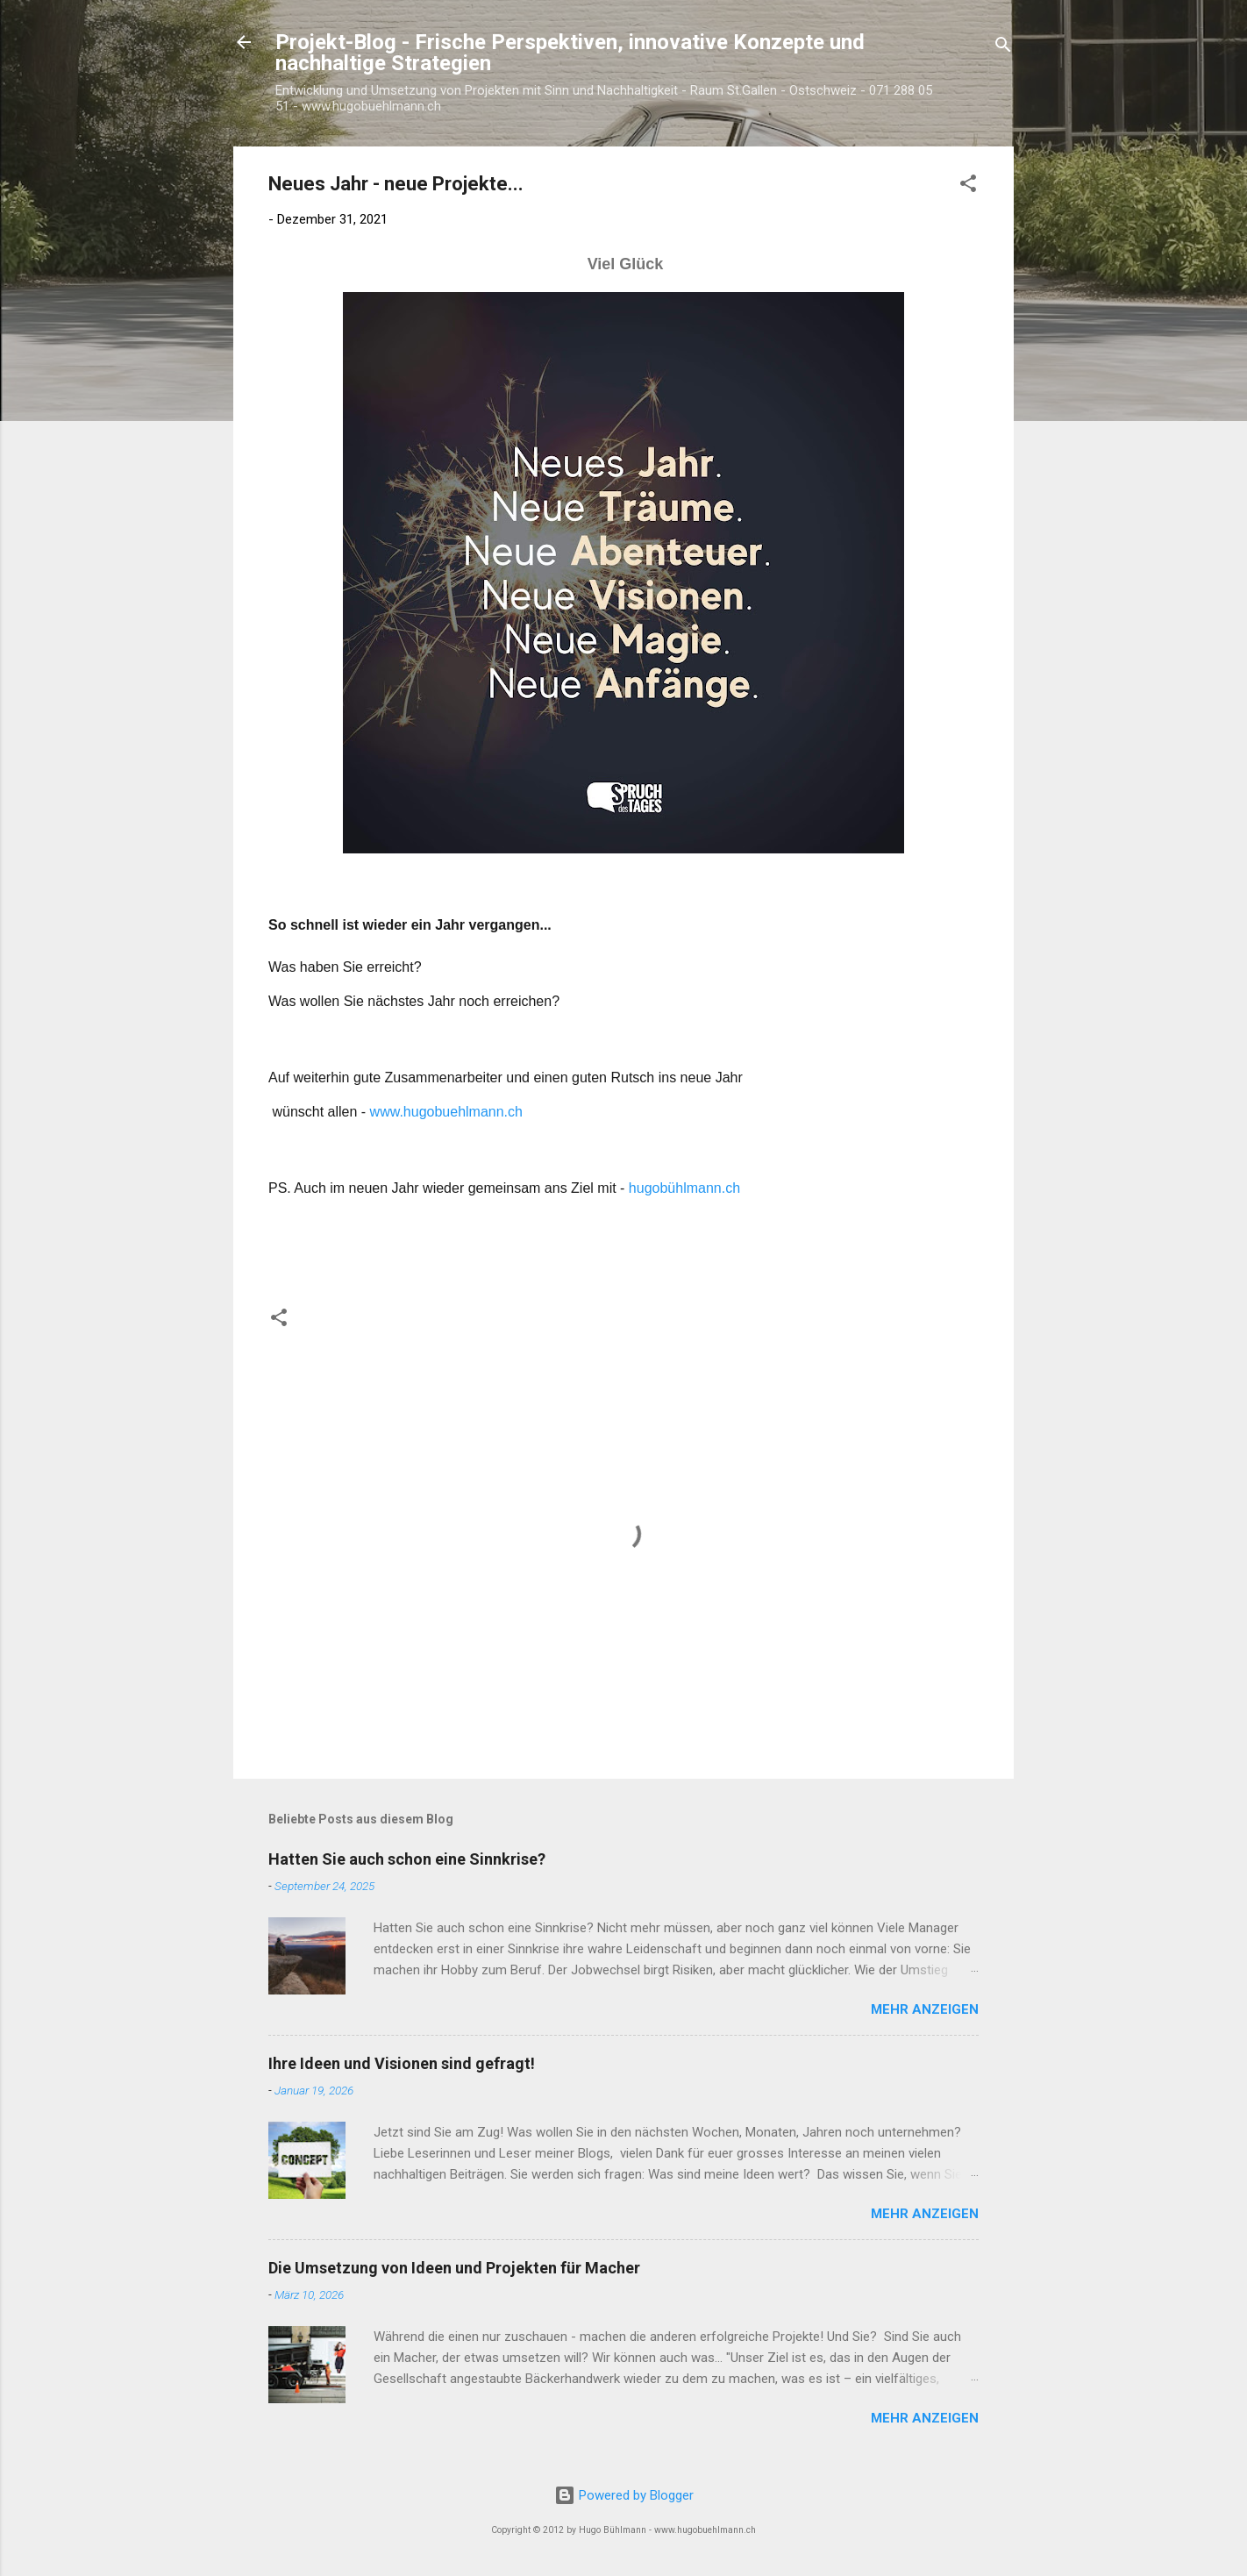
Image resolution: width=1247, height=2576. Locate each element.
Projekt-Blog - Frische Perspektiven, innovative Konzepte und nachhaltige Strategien (570, 52)
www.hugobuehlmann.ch (446, 1111)
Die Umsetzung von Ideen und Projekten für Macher (454, 2267)
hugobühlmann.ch (684, 1188)
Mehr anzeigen (925, 2009)
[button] (968, 186)
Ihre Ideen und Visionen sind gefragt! (401, 2063)
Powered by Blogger (624, 2495)
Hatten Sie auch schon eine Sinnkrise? (406, 1859)
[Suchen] (1003, 48)
